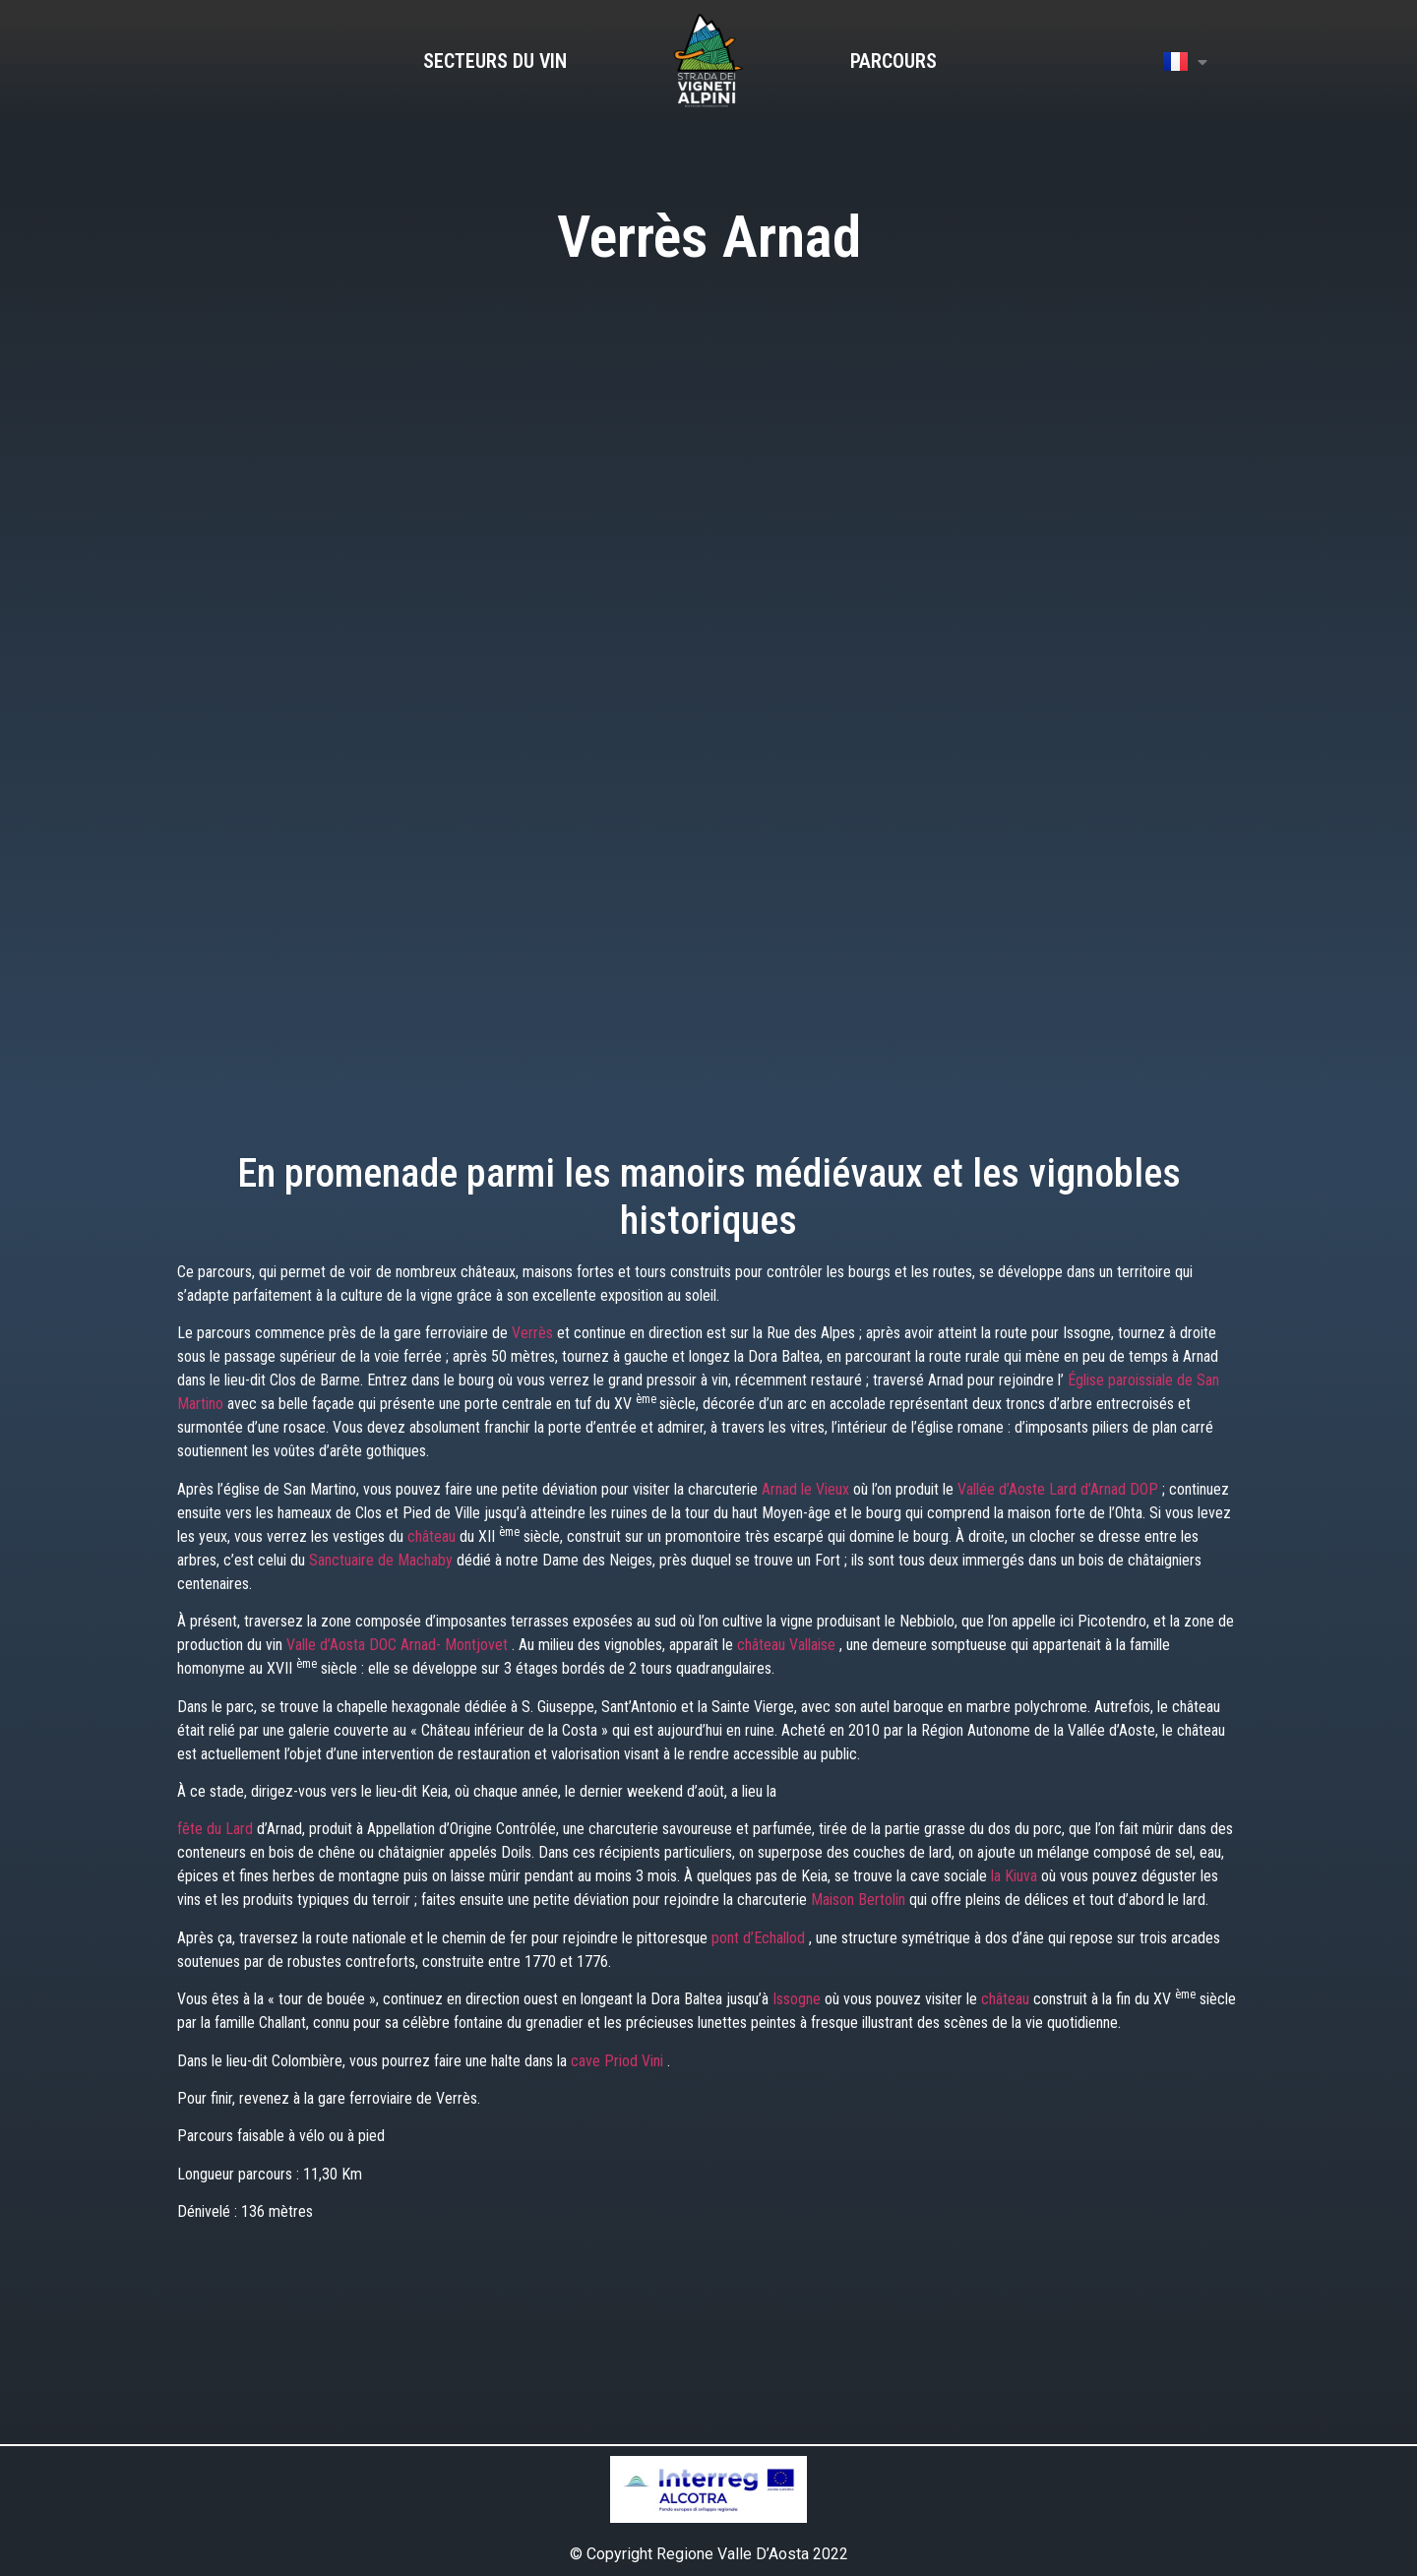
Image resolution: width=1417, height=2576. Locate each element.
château (433, 1536)
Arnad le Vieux (807, 1489)
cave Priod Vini (619, 2061)
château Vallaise (788, 1644)
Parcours (893, 61)
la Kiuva (1016, 1876)
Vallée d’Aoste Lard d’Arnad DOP (1059, 1489)
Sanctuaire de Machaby (383, 1560)
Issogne (798, 1999)
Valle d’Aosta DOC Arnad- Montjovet (399, 1644)
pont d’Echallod (760, 1938)
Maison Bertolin (860, 1899)
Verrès (534, 1332)
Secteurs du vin (495, 61)
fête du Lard (217, 1828)
